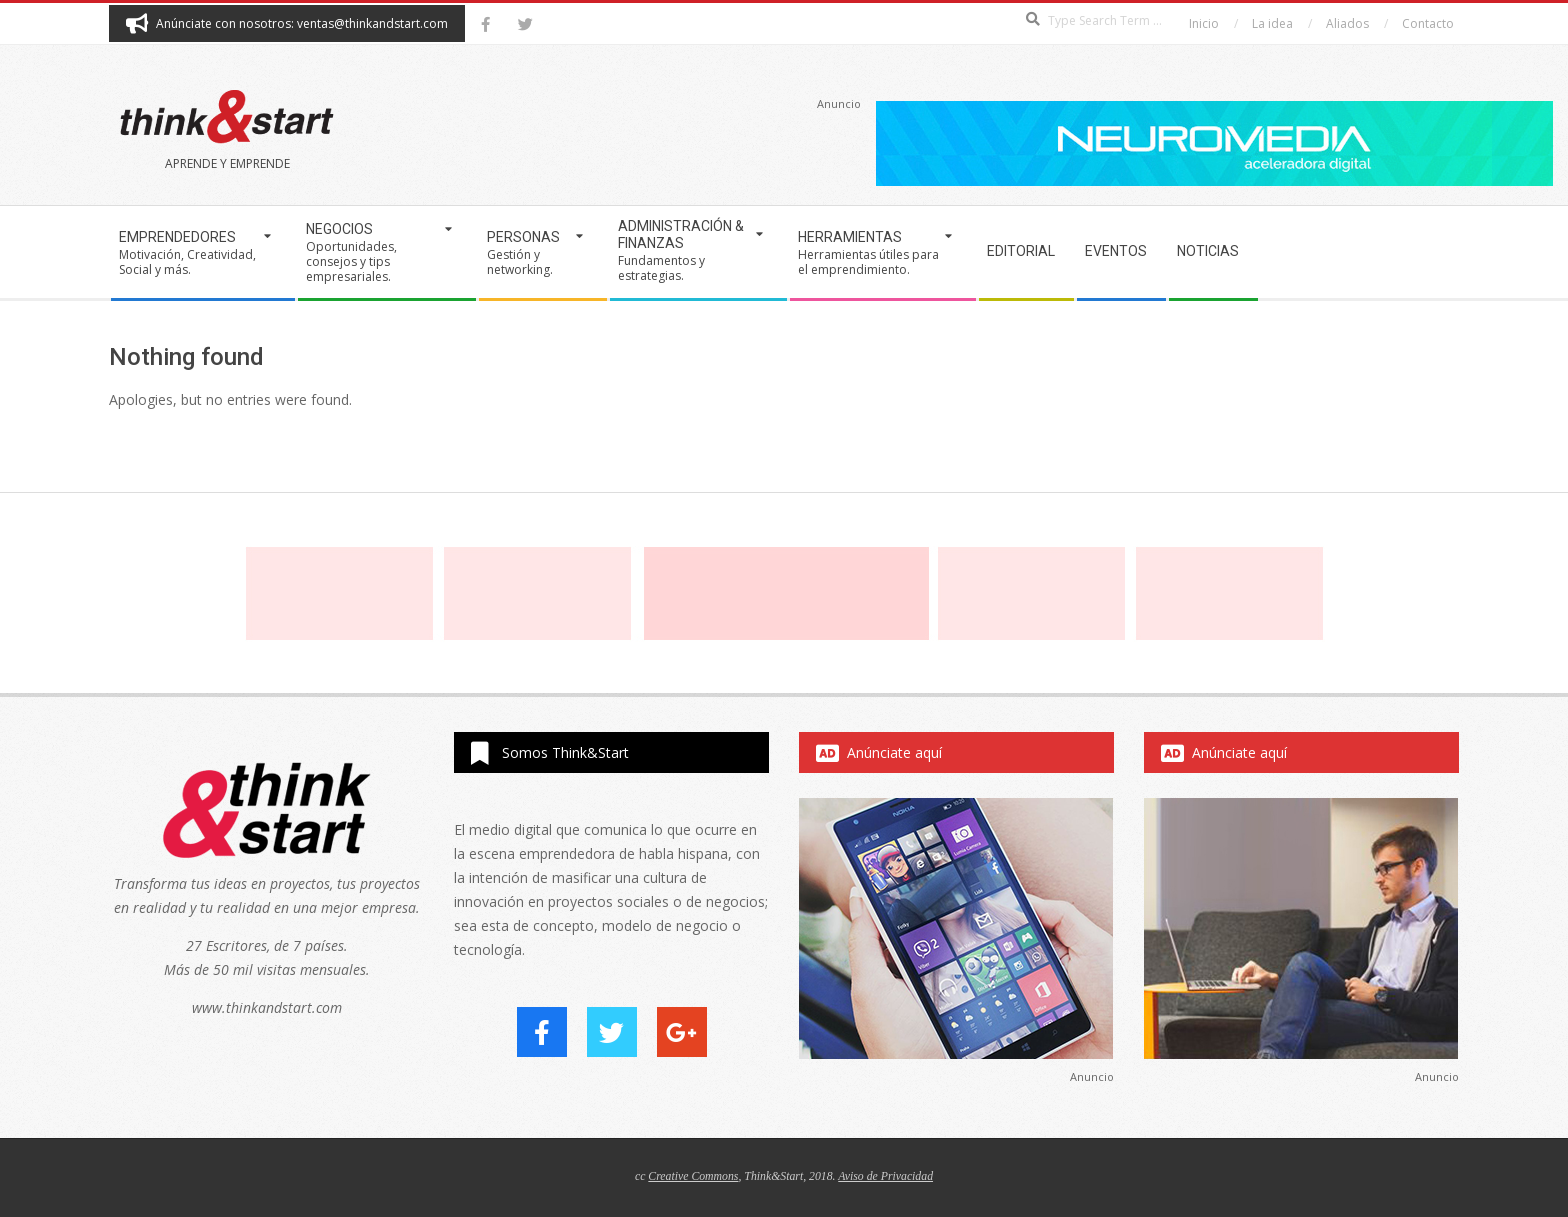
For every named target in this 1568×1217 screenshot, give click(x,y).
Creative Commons (693, 1176)
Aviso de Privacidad (885, 1176)
